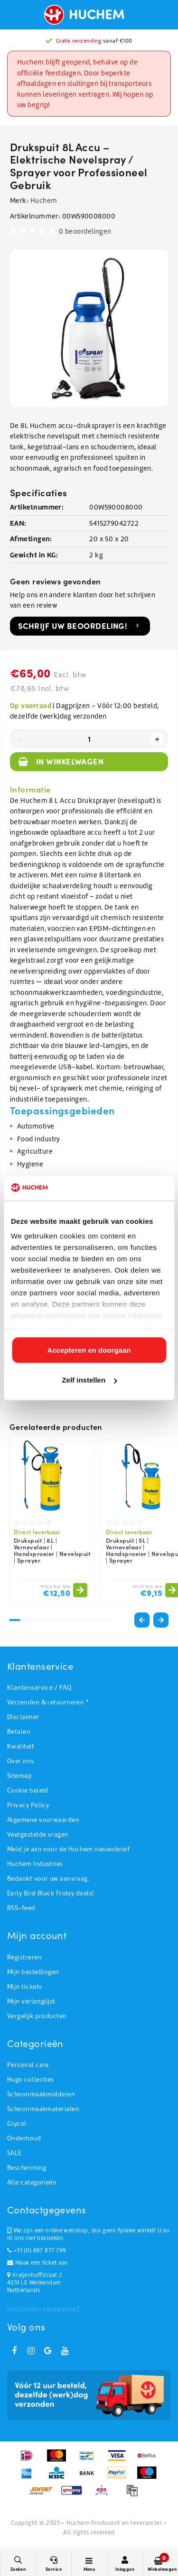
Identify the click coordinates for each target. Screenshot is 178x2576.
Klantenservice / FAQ (39, 1688)
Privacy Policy (28, 1805)
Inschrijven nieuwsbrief (43, 2309)
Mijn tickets (24, 1987)
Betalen (18, 1732)
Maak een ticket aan (37, 2263)
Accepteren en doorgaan (89, 1350)
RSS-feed (21, 1908)
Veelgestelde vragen (38, 1834)
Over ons (20, 1761)
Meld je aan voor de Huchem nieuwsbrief (68, 1849)
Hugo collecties (30, 2079)
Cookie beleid (27, 1790)
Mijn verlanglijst (31, 2001)
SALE (14, 2153)
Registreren (24, 1957)
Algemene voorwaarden (43, 1820)
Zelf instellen (89, 1380)
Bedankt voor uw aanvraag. (48, 1879)
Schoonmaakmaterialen (43, 2109)
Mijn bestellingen (33, 1972)
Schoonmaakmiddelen (41, 2094)
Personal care (28, 2065)
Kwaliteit (20, 1746)
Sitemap (19, 1776)
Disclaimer (23, 1717)
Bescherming (26, 2168)
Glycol (17, 2124)
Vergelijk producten (37, 2016)
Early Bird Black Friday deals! (50, 1893)
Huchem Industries (35, 1864)
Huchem (43, 200)
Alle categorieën (31, 2182)
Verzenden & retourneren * (47, 1702)
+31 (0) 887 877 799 (36, 2250)
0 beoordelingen (85, 231)
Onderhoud (24, 2138)
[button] (161, 1620)
